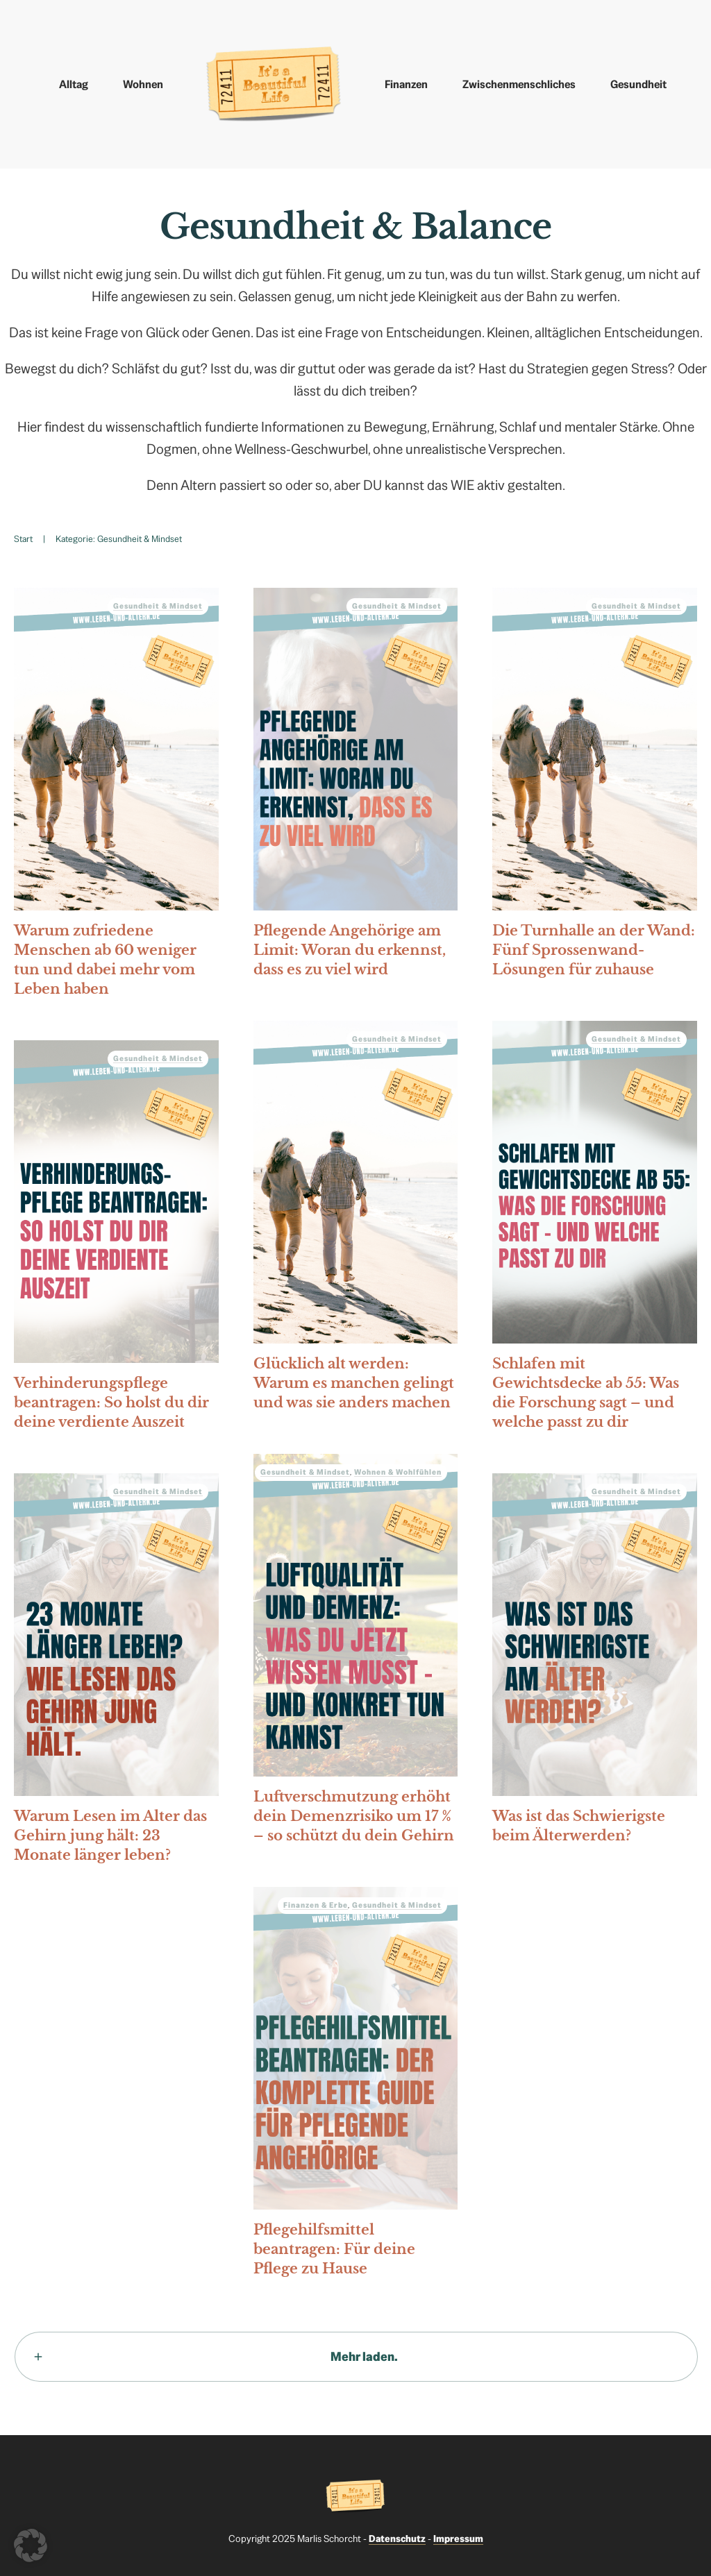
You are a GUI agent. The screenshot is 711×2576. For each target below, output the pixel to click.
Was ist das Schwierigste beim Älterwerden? (594, 1662)
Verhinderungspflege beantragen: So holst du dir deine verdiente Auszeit (116, 1239)
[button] (30, 2545)
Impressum (458, 2538)
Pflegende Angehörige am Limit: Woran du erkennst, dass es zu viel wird (355, 787)
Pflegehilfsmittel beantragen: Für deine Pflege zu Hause (355, 2086)
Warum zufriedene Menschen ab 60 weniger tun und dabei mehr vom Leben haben (116, 797)
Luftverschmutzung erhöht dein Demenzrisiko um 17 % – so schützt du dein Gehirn (355, 1653)
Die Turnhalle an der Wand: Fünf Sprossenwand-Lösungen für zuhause (594, 787)
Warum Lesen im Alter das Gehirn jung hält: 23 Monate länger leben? (116, 1672)
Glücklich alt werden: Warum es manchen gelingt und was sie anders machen (355, 1220)
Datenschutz (397, 2538)
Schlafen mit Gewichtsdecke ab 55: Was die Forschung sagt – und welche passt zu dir (594, 1230)
